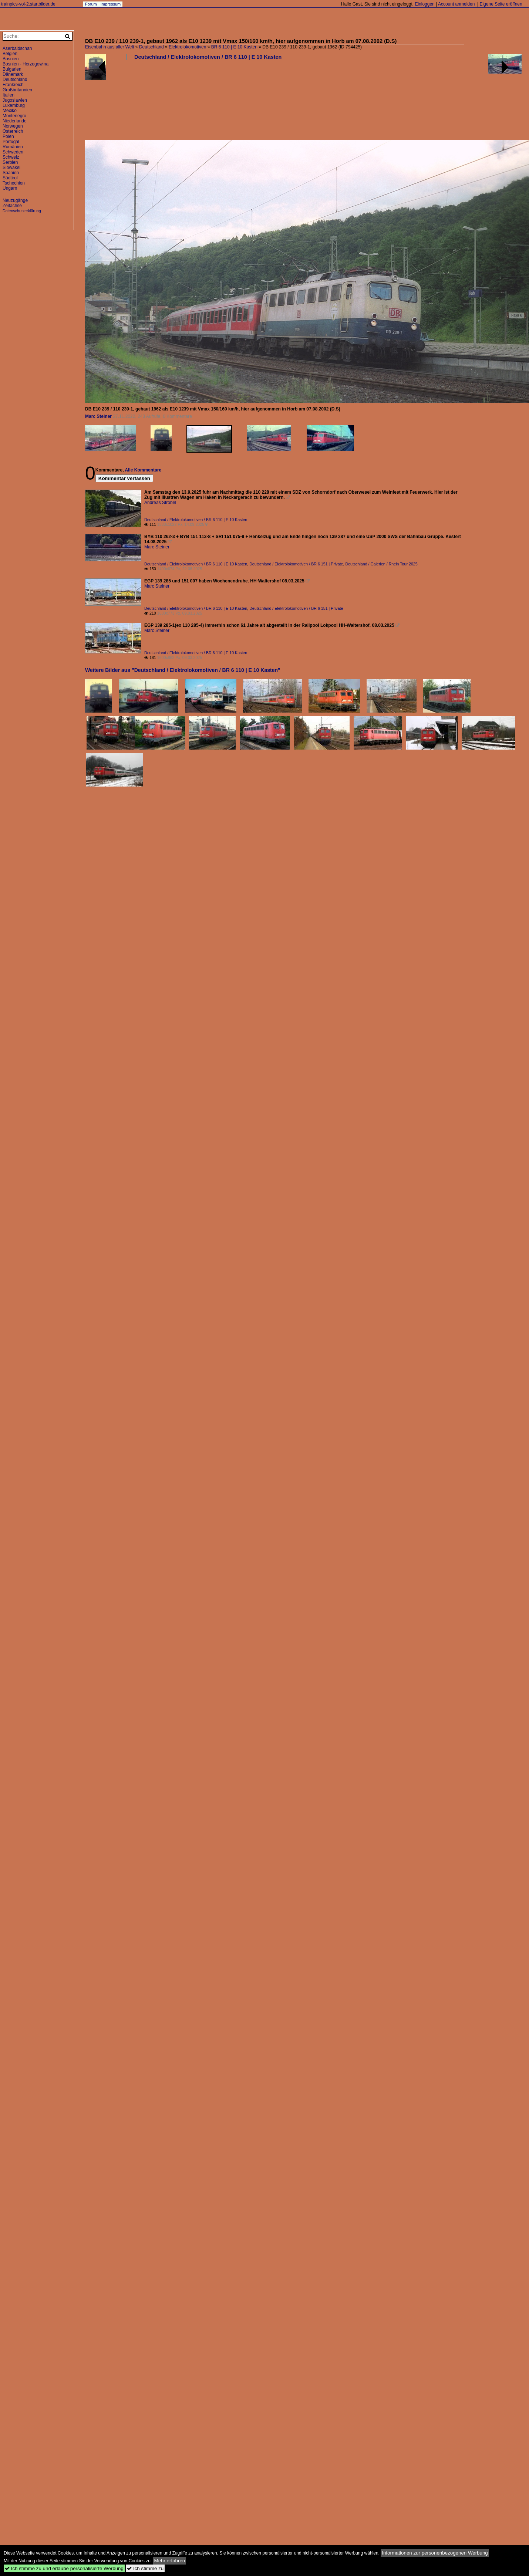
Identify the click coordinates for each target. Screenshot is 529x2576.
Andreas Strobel (160, 502)
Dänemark (13, 74)
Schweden (13, 152)
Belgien (10, 53)
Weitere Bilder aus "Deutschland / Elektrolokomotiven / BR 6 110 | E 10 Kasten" (182, 670)
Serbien (10, 162)
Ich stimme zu (145, 2568)
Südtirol (10, 177)
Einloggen (424, 4)
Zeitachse (12, 205)
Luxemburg (14, 105)
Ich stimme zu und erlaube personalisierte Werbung (64, 2568)
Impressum (111, 4)
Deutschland (151, 47)
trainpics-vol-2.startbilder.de (28, 4)
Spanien (11, 172)
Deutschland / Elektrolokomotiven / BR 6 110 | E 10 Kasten (208, 57)
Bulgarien (12, 69)
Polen (8, 136)
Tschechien (14, 183)
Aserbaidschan (17, 48)
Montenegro (14, 115)
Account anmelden (456, 4)
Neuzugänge (15, 200)
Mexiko (10, 110)
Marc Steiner (98, 416)
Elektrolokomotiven (187, 47)
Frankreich (13, 84)
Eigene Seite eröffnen (500, 4)
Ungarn (10, 188)
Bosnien (10, 58)
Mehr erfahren (169, 2560)
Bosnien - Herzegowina (25, 64)
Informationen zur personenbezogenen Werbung (435, 2553)
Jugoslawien (15, 100)
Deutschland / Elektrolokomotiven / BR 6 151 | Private (296, 564)
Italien (8, 95)
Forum (91, 4)
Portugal (11, 141)
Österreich (13, 131)
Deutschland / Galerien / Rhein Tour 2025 (381, 564)
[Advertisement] (108, 103)
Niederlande (15, 121)
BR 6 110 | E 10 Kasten (234, 47)
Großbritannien (17, 89)
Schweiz (11, 157)
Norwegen (13, 126)
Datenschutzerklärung (22, 211)
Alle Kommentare (143, 470)
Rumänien (13, 146)
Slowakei (11, 167)
